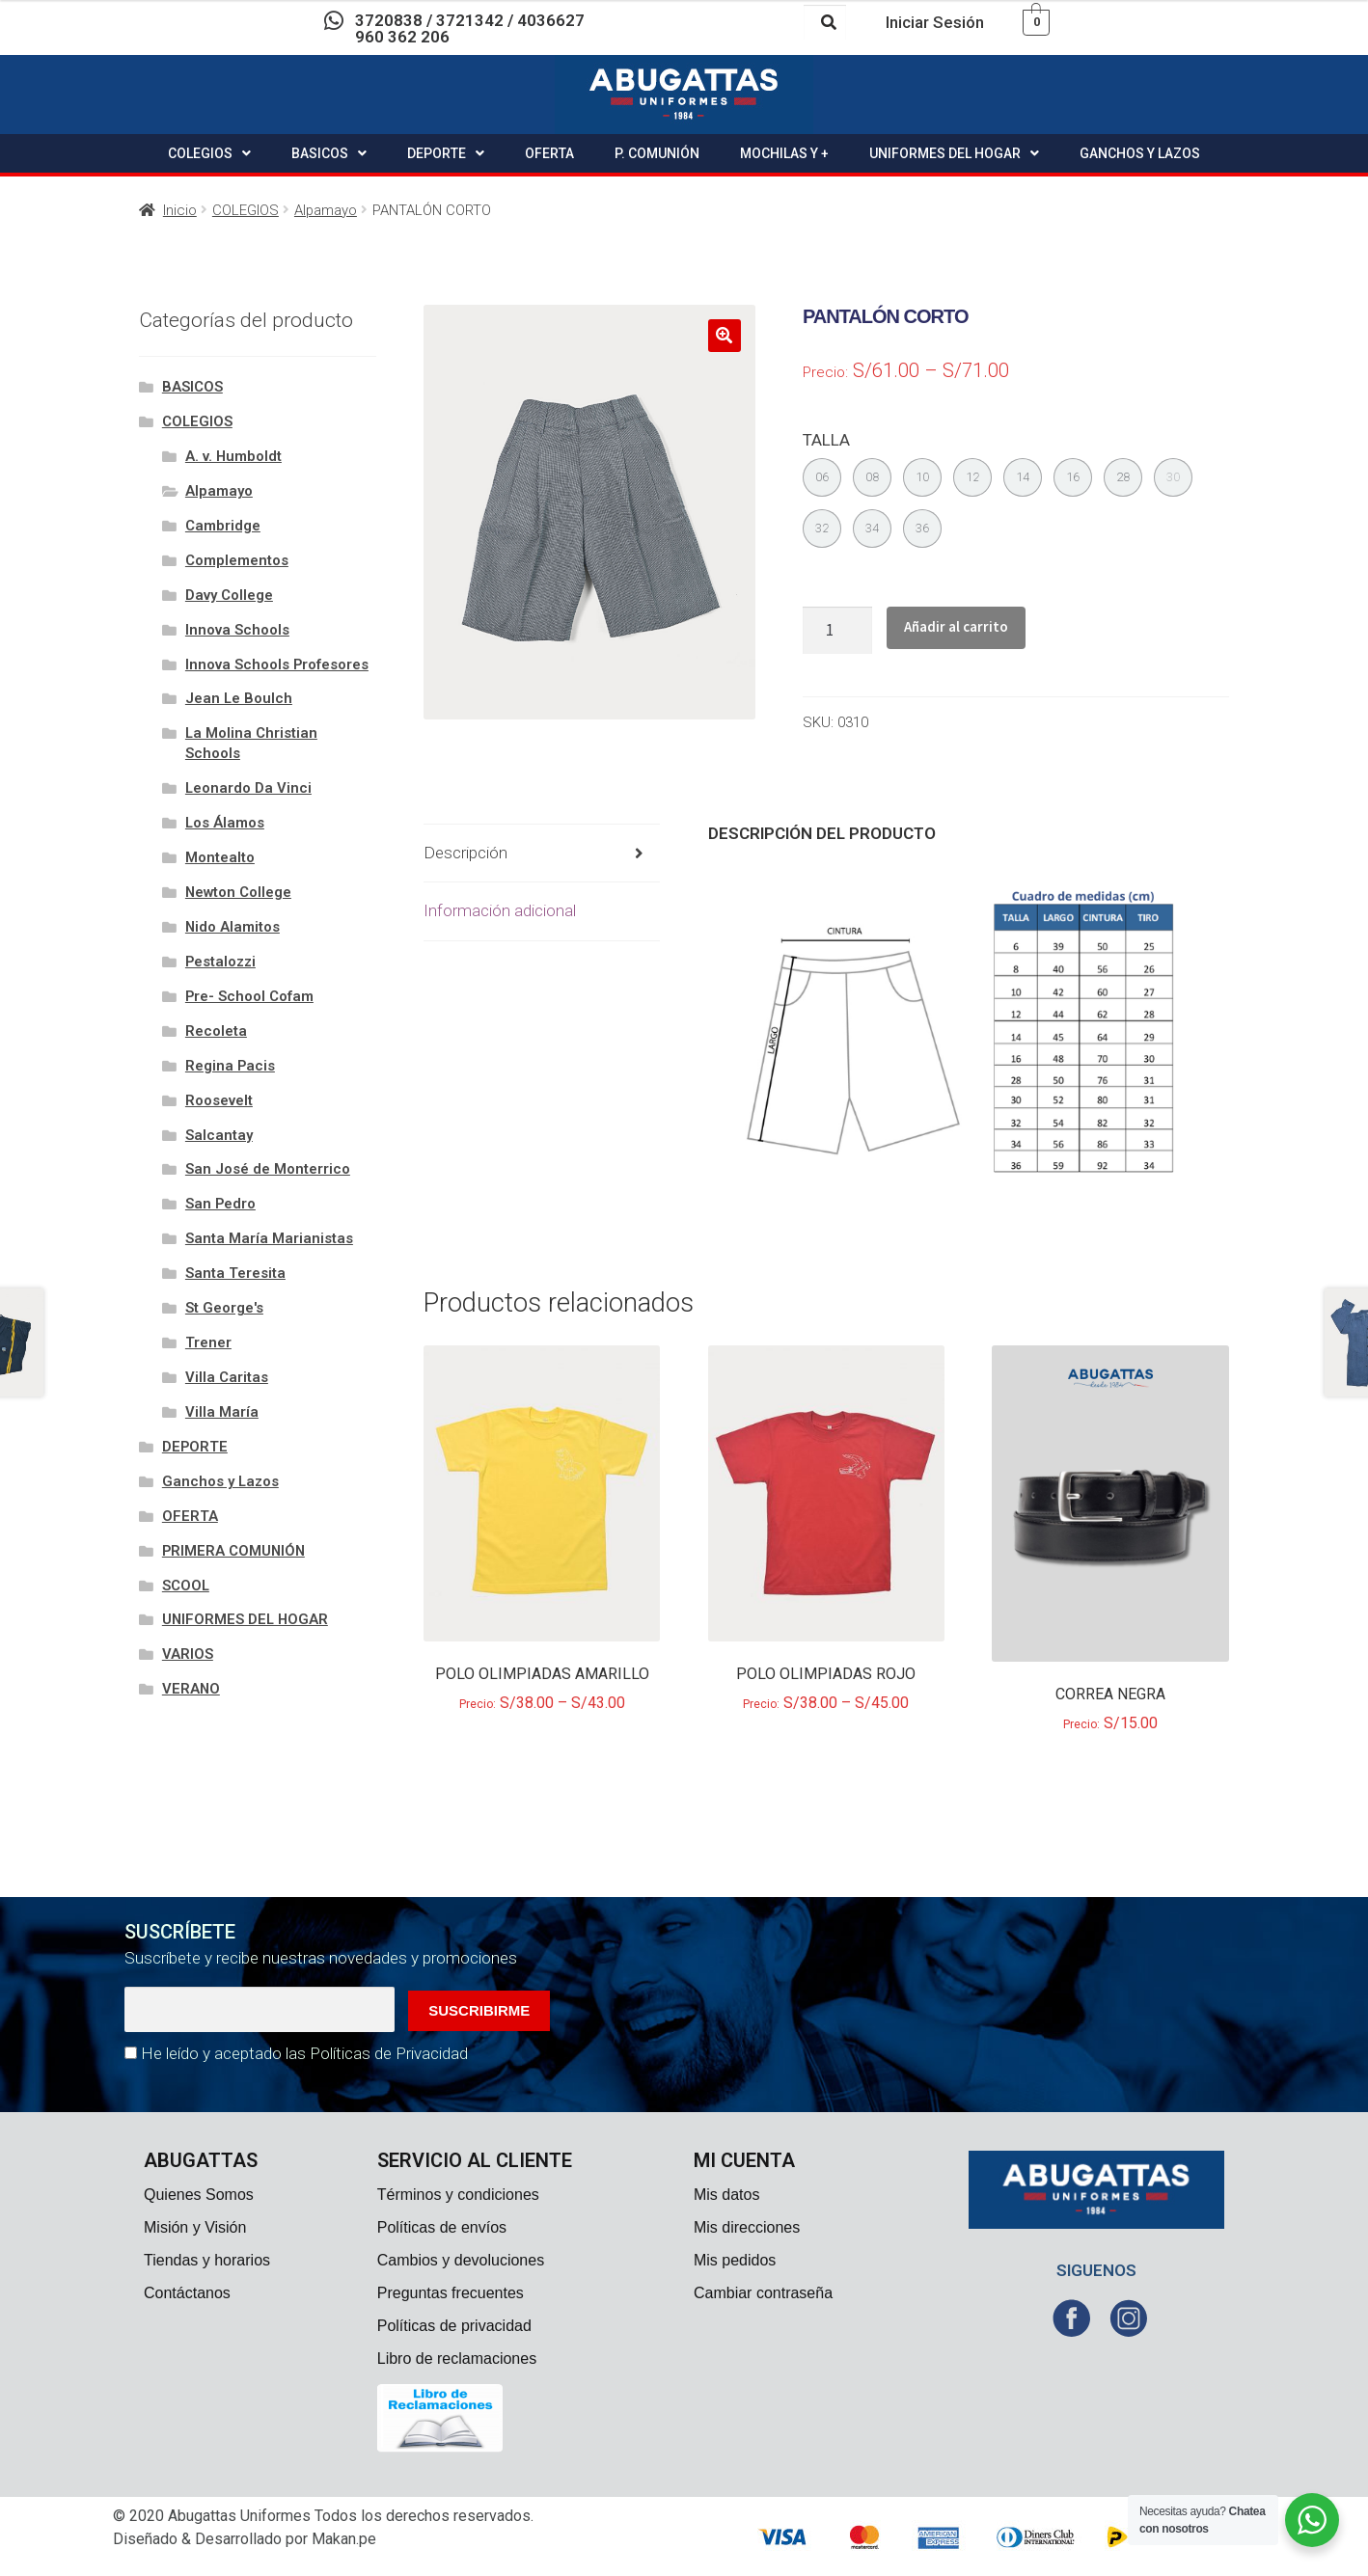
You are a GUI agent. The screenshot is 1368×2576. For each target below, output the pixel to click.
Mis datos (726, 2194)
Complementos (236, 560)
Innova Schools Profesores (277, 664)
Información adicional (500, 910)
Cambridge (222, 525)
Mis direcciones (747, 2227)
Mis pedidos (735, 2260)
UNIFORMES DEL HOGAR (954, 153)
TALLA (826, 439)
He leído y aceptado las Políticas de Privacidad (304, 2053)
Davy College (229, 595)
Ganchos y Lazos (220, 1481)
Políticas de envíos (441, 2227)
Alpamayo (325, 210)
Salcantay (219, 1135)
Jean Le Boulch (238, 698)
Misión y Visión (195, 2227)
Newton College (238, 892)
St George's (224, 1307)
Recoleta (216, 1031)
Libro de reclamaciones (456, 2358)
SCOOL (185, 1585)
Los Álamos (224, 822)
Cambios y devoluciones (460, 2260)
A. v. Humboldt (233, 456)
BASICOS (329, 153)
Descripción (465, 852)
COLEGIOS (209, 153)
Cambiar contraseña (763, 2293)
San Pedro (220, 1203)
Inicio (180, 210)
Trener (208, 1342)
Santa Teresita (235, 1273)
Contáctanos (187, 2293)
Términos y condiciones (458, 2194)
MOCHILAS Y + (784, 153)
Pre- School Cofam (249, 996)
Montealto (220, 857)
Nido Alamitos (232, 926)
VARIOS (187, 1654)
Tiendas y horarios (207, 2260)
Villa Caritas (226, 1377)
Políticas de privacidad (454, 2326)
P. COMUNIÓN (657, 153)
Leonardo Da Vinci (248, 788)
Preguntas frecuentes (450, 2293)
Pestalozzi (220, 961)
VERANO (191, 1688)
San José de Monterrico (267, 1169)
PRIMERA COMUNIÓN (233, 1550)
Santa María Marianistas (269, 1238)
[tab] (542, 854)
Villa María (222, 1412)
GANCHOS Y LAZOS (1140, 153)
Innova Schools (237, 629)
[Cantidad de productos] (837, 630)
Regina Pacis (230, 1065)
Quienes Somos (199, 2194)
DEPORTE (445, 153)
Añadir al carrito (956, 626)
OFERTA (549, 153)
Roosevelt (219, 1100)
